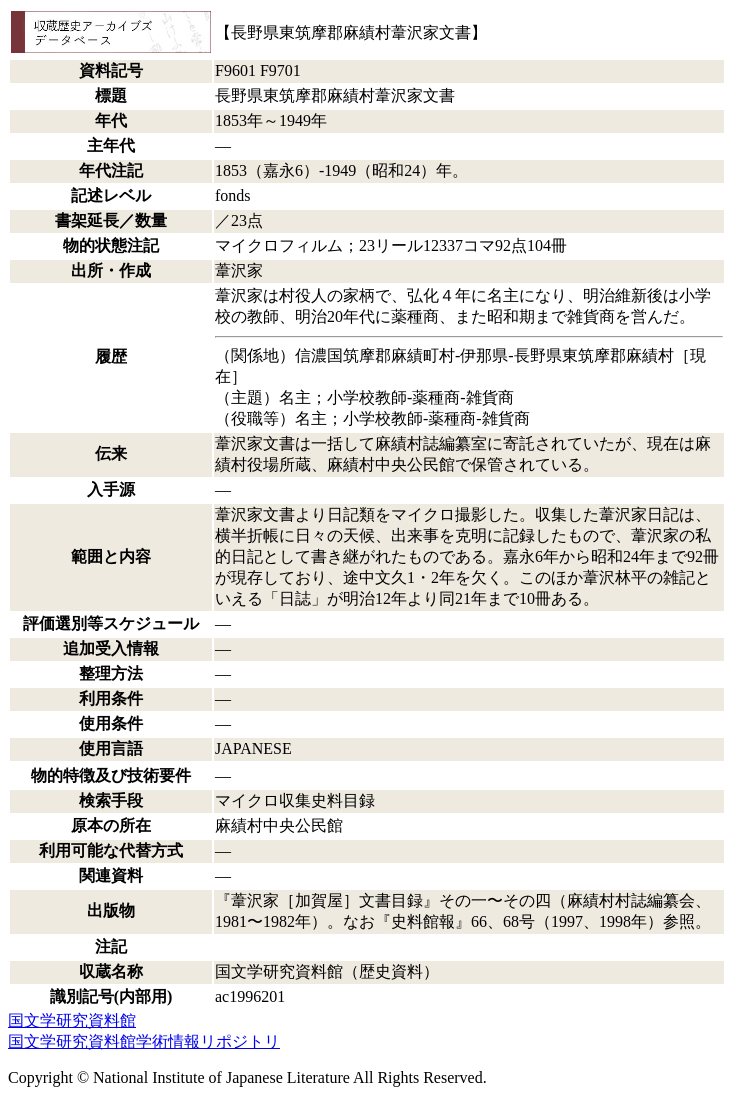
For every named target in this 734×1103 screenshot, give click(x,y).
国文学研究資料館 (72, 1020)
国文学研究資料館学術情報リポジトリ (144, 1041)
